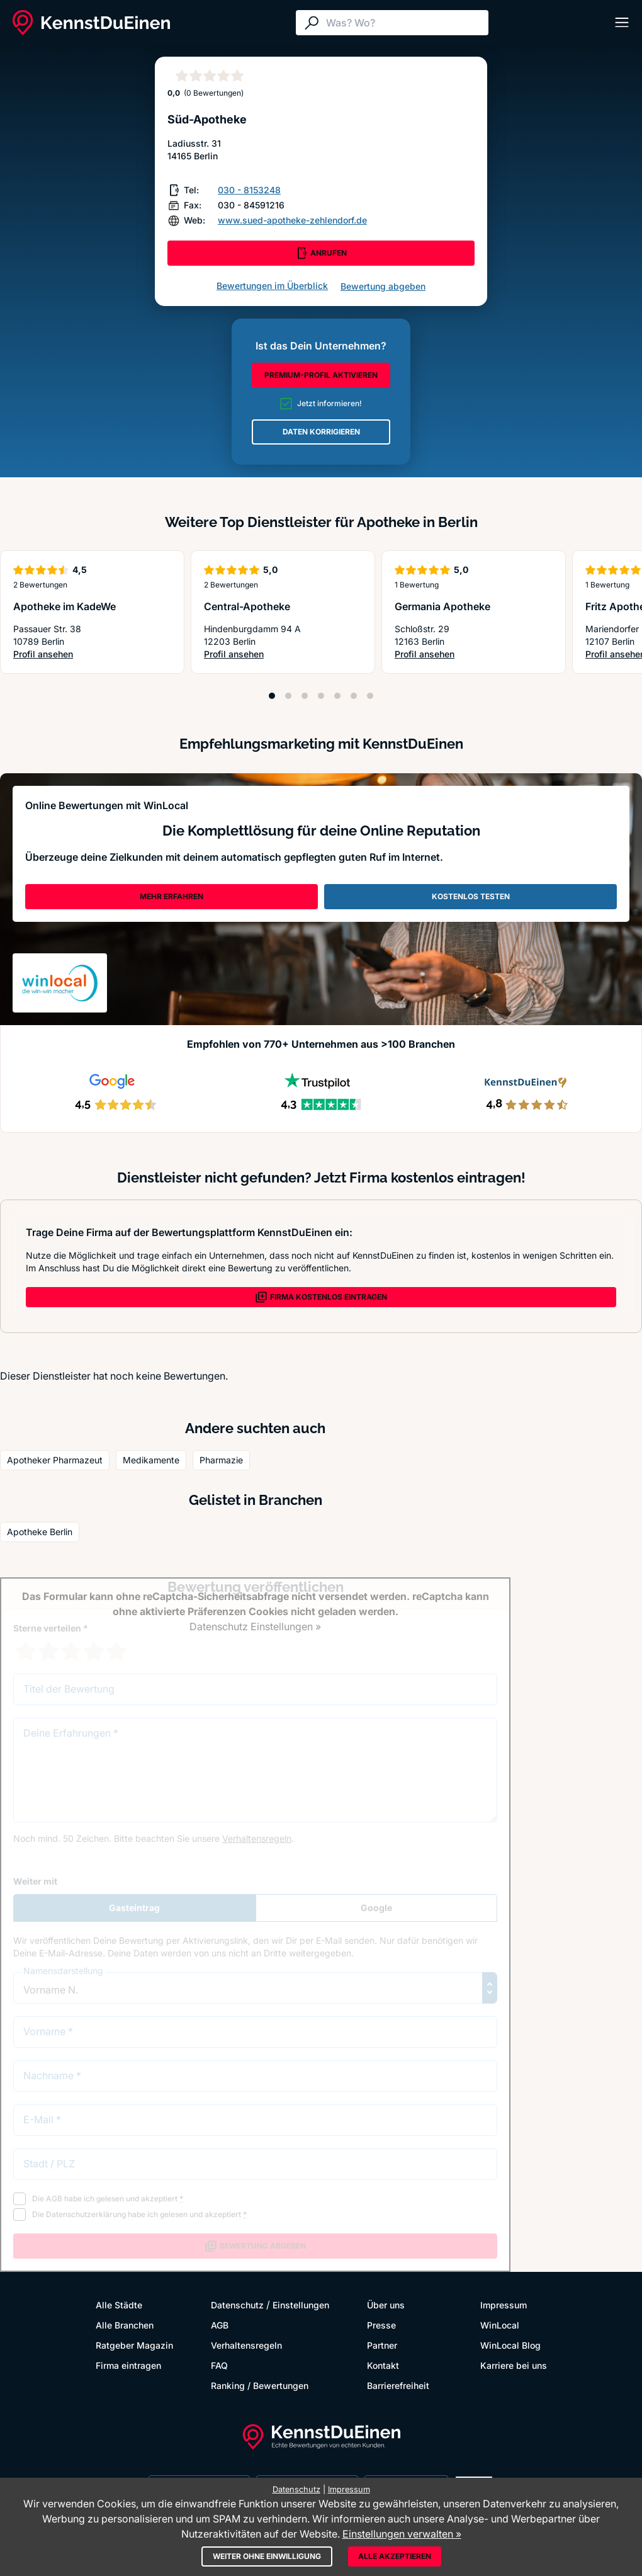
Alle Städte (119, 2305)
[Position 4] (321, 696)
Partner (382, 2345)
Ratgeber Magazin (134, 2345)
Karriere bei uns (513, 2365)
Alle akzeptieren (394, 2556)
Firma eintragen (128, 2365)
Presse (381, 2325)
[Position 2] (288, 696)
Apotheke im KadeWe (64, 606)
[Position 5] (337, 696)
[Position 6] (354, 696)
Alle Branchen (125, 2325)
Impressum (503, 2305)
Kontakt (383, 2365)
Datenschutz (237, 2305)
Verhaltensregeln (246, 2345)
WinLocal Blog (510, 2345)
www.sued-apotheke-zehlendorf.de (292, 220)
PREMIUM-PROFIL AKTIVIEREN (321, 375)
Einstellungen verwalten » (401, 2534)
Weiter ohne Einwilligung (267, 2556)
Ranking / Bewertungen (259, 2385)
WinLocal (499, 2325)
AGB (219, 2325)
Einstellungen (301, 2305)
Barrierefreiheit (398, 2385)
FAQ (219, 2365)
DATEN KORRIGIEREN (321, 431)
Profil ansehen (60, 655)
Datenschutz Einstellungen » (255, 1626)
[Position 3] (304, 696)
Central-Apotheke (247, 606)
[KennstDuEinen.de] (91, 22)
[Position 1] (272, 696)
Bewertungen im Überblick (272, 285)
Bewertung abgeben (383, 286)
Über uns (386, 2305)
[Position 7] (370, 696)
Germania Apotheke (442, 606)
